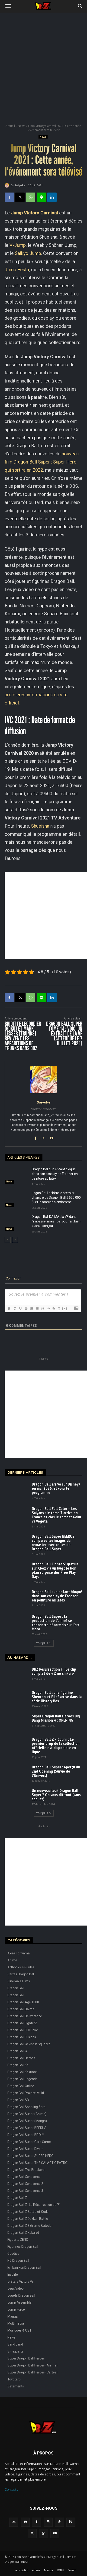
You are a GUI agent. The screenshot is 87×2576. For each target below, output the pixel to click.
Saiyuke (19, 185)
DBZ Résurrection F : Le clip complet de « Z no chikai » (54, 1671)
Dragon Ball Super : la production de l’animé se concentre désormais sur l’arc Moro (55, 1623)
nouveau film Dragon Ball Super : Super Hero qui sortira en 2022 (42, 462)
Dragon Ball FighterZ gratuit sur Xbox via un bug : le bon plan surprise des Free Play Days (55, 1570)
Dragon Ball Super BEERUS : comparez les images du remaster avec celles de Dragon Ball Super (54, 1542)
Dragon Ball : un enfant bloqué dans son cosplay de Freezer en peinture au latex (55, 1173)
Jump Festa (17, 269)
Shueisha (40, 826)
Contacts (11, 2489)
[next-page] (15, 1240)
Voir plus (43, 1643)
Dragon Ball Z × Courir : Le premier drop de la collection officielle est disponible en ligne (56, 1745)
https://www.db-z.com (43, 1108)
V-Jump (18, 245)
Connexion (13, 1278)
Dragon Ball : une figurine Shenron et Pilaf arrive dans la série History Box (57, 1696)
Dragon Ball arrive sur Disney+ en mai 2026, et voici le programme (56, 1488)
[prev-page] (7, 1240)
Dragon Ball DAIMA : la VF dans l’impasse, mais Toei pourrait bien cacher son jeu (56, 1221)
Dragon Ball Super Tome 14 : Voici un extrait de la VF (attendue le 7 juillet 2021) (64, 1033)
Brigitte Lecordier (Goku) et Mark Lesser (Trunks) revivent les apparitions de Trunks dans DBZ (23, 1036)
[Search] (80, 6)
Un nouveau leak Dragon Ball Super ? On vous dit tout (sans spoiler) (56, 1794)
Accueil (10, 126)
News (21, 126)
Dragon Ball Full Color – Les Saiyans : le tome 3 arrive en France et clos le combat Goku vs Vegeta (56, 1515)
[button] (7, 6)
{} (59, 1308)
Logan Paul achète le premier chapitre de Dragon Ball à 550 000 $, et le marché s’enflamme (56, 1197)
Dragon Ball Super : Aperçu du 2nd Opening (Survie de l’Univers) (56, 1771)
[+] (64, 1308)
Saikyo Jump (28, 253)
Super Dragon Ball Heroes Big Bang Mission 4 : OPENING (56, 1718)
